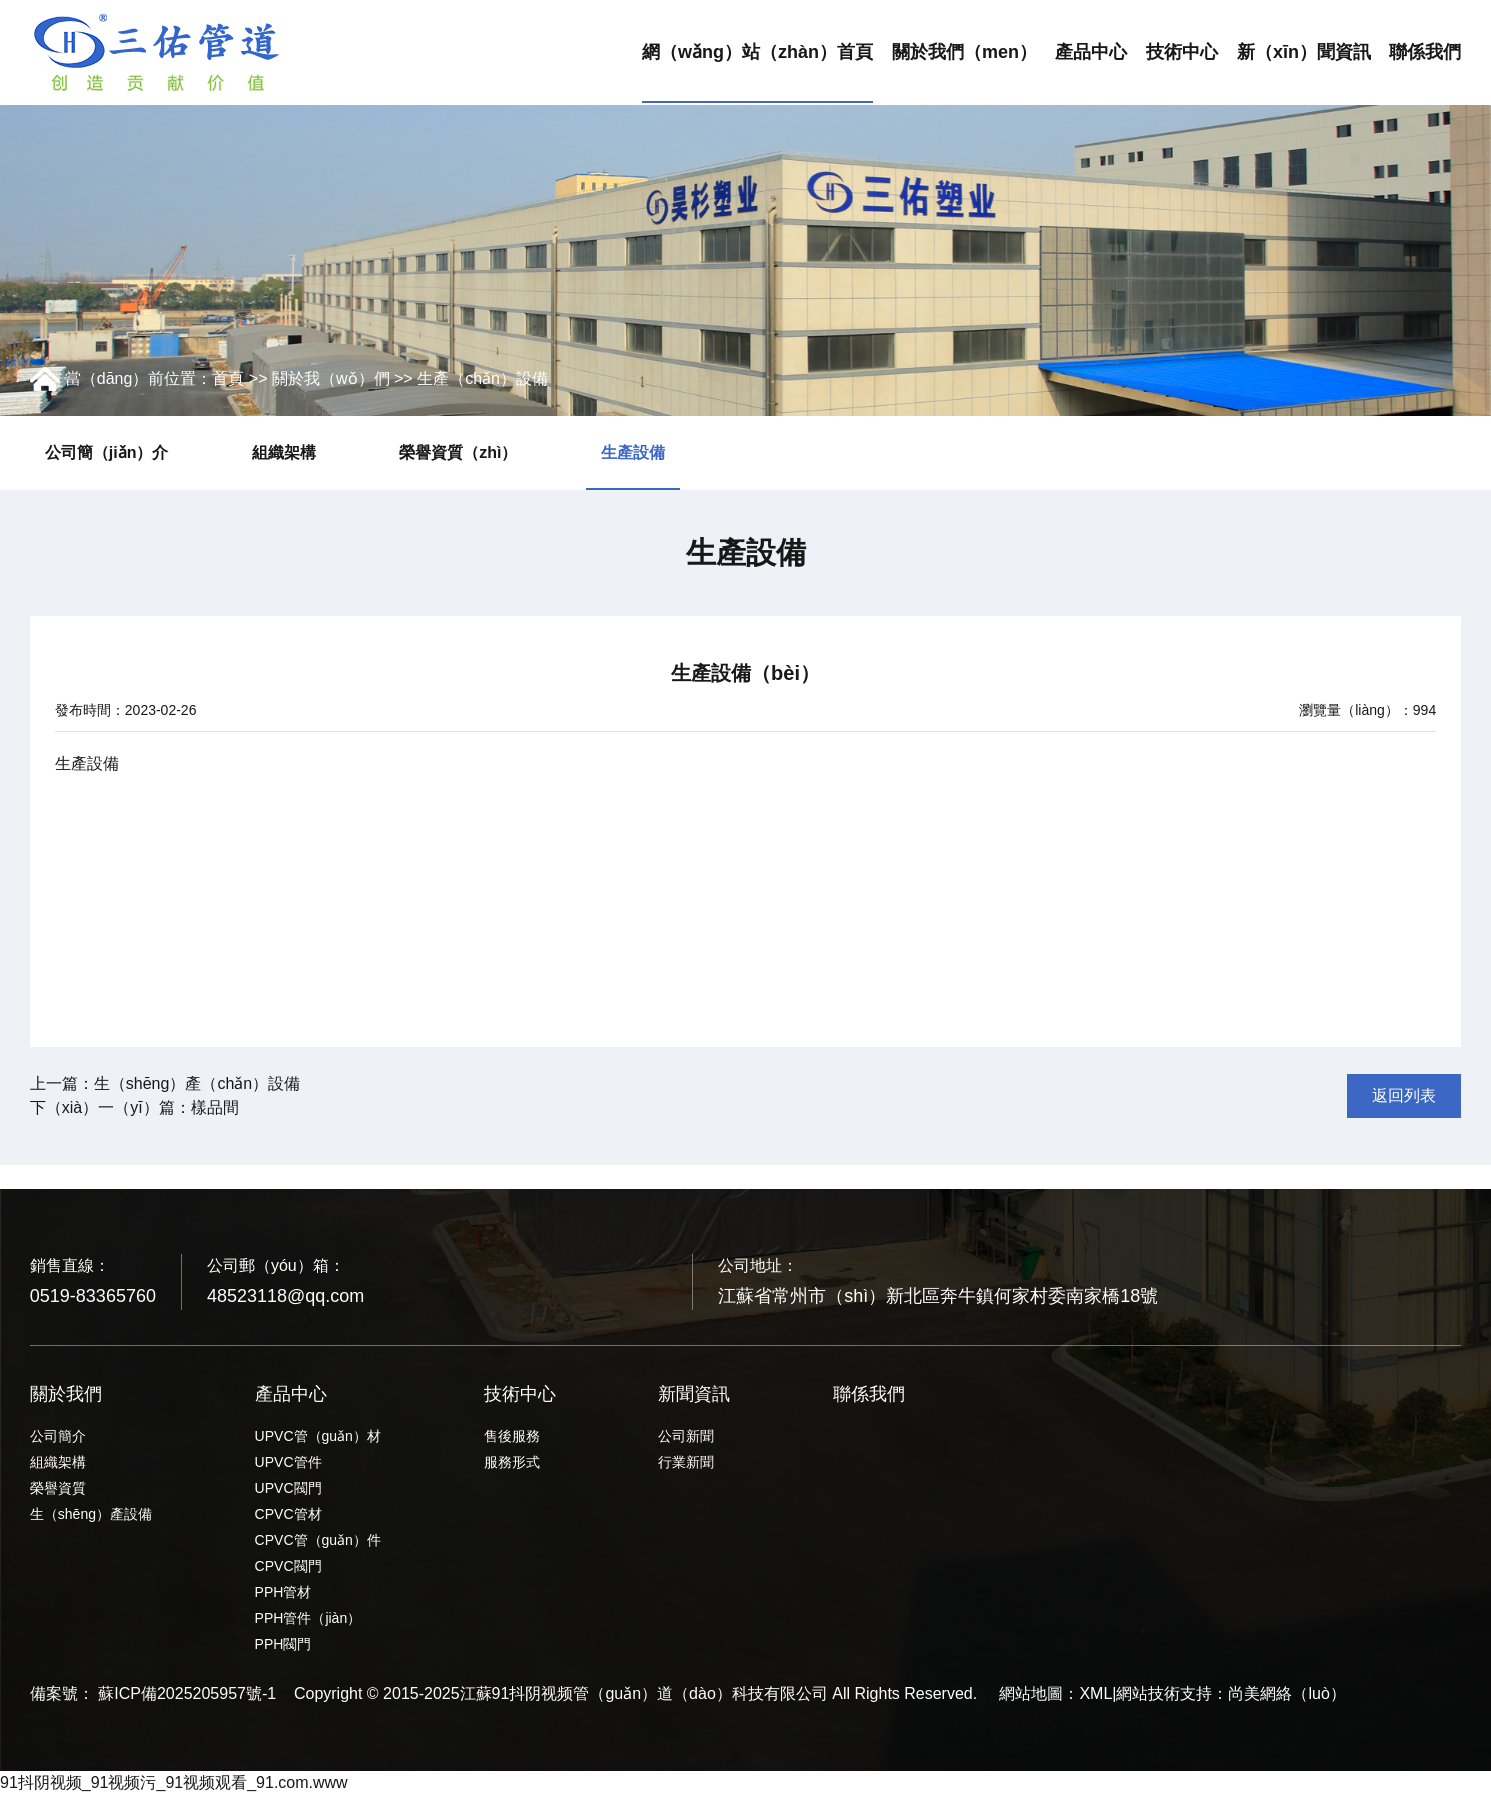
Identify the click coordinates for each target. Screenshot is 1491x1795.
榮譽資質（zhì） (458, 452)
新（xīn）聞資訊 (1304, 52)
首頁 (228, 378)
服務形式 (512, 1462)
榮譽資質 (58, 1488)
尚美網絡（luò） (1286, 1693)
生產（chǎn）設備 (482, 378)
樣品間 (215, 1107)
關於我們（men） (964, 52)
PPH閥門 (283, 1644)
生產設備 (633, 452)
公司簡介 (58, 1436)
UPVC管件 (288, 1462)
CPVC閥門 (288, 1566)
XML (1095, 1693)
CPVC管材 (288, 1514)
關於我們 (66, 1394)
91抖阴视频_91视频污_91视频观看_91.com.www (174, 1782)
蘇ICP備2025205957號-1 (187, 1693)
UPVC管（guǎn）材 (318, 1436)
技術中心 (1182, 52)
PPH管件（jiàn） (308, 1618)
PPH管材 (283, 1592)
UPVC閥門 (288, 1488)
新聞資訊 (694, 1394)
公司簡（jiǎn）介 (107, 452)
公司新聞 (686, 1436)
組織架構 (284, 452)
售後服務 (512, 1436)
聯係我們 (1425, 52)
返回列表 (1404, 1095)
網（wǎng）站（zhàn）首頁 (757, 52)
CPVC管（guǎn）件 (318, 1540)
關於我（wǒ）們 (331, 378)
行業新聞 (686, 1462)
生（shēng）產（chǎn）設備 (197, 1083)
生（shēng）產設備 (91, 1514)
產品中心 (1091, 52)
